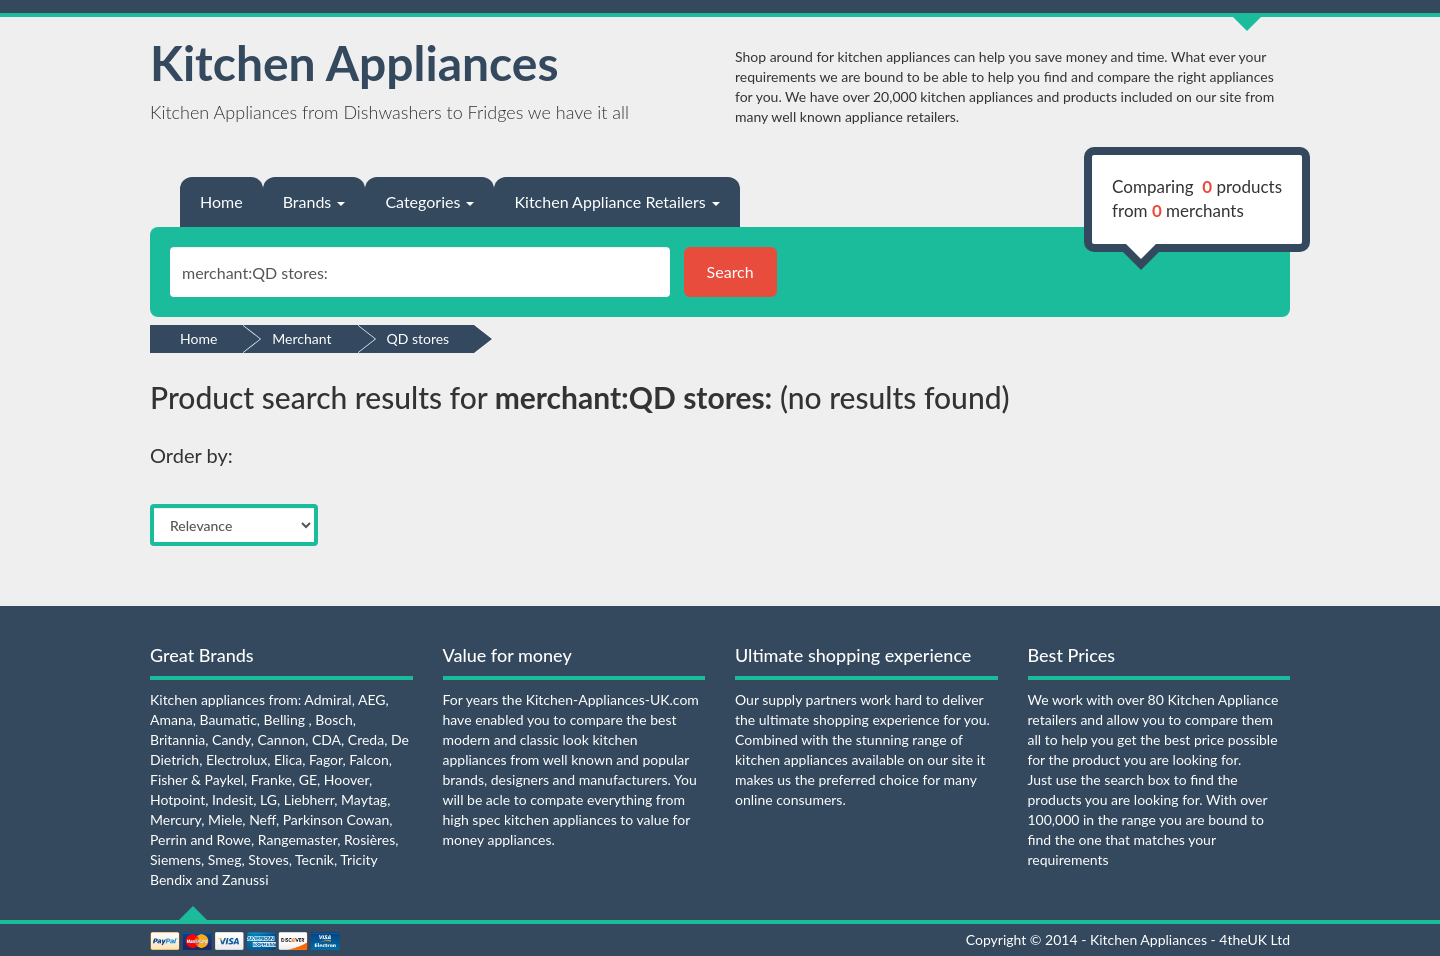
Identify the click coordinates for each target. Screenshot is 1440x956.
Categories (429, 201)
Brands (314, 201)
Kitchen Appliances (354, 62)
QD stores (418, 338)
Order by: (191, 455)
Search (730, 271)
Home (221, 201)
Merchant (301, 338)
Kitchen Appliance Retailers (616, 201)
